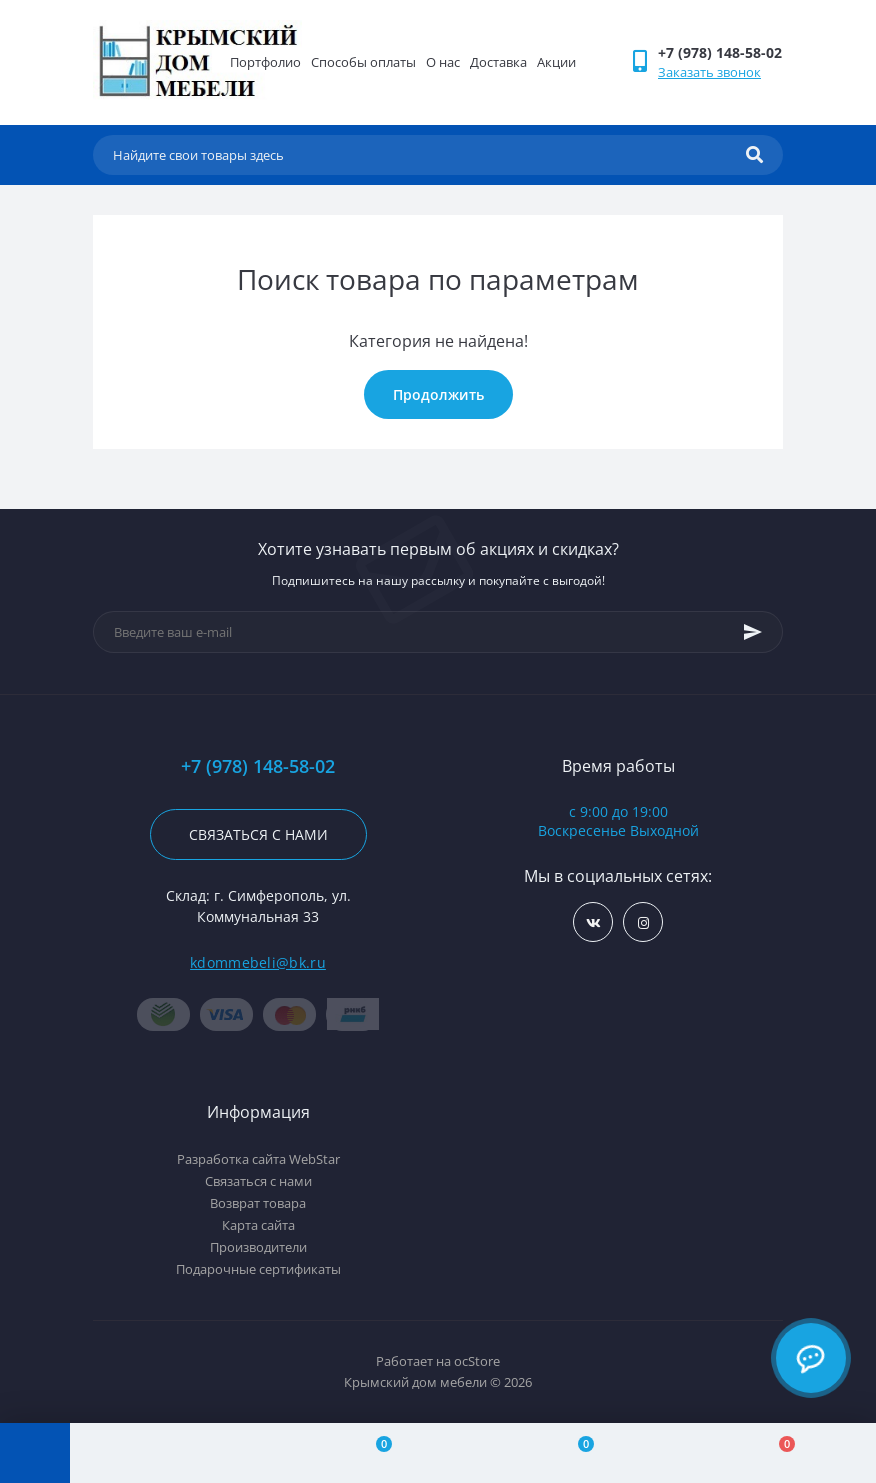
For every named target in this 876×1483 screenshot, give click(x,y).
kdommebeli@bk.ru (258, 962)
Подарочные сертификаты (258, 1269)
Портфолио (265, 62)
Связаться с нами (258, 834)
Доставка (498, 62)
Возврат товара (258, 1203)
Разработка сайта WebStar (258, 1159)
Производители (258, 1247)
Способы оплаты (363, 62)
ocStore (477, 1361)
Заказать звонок (709, 72)
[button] (720, 52)
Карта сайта (258, 1225)
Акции (556, 62)
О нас (443, 62)
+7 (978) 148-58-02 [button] (258, 766)
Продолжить (438, 394)
